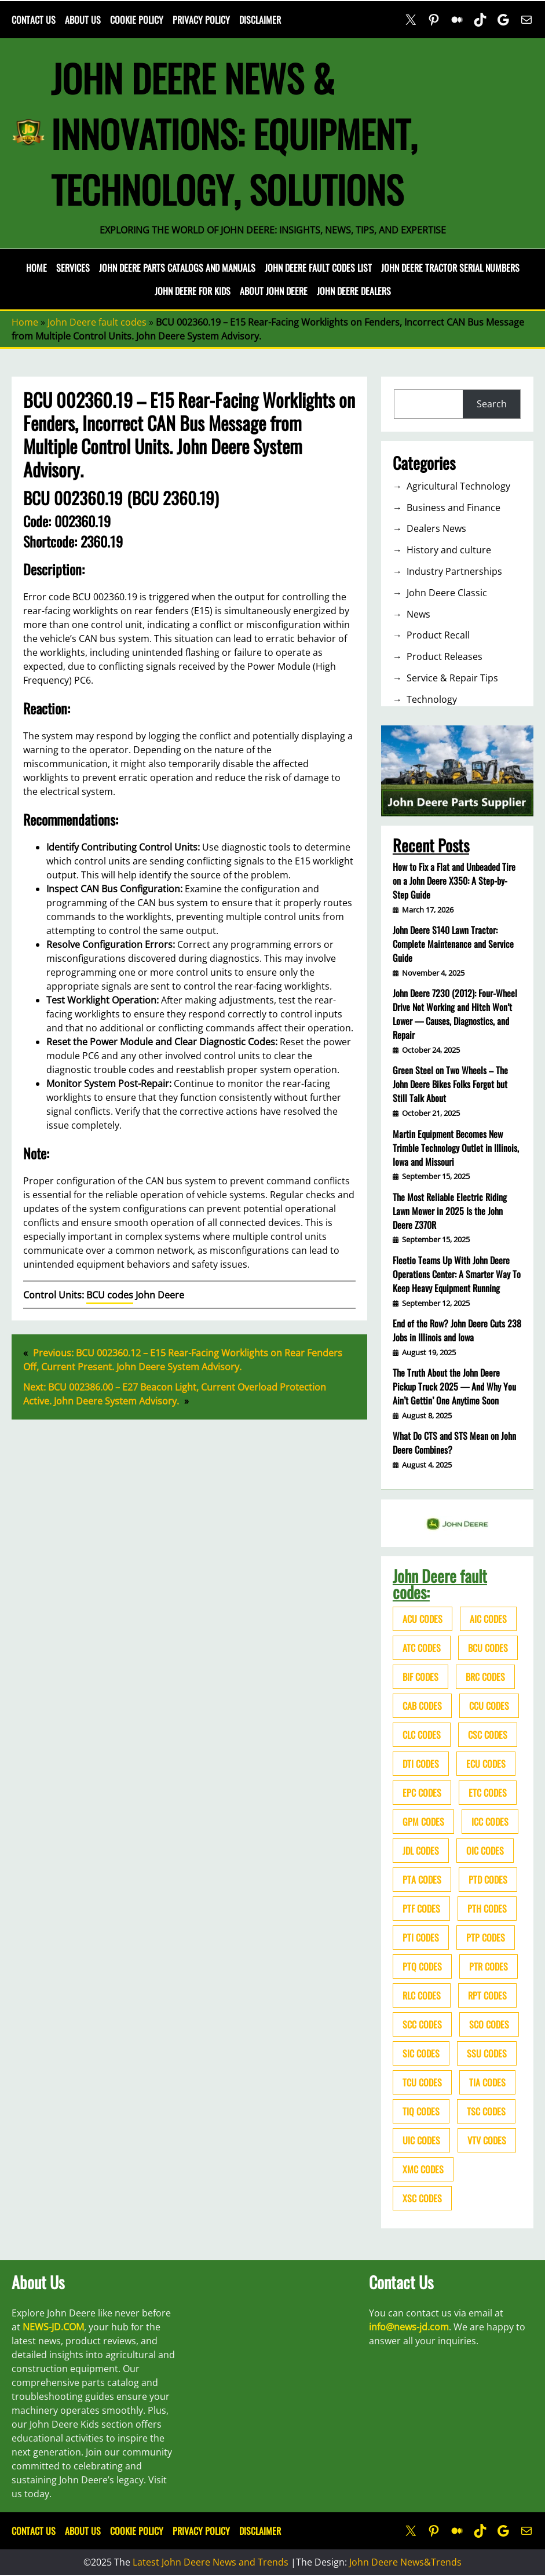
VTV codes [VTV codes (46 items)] (486, 2140)
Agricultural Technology (458, 486)
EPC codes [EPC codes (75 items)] (422, 1793)
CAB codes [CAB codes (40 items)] (422, 1706)
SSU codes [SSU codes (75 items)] (487, 2053)
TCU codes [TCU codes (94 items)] (422, 2082)
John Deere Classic (447, 592)
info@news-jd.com (409, 2326)
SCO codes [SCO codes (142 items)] (489, 2024)
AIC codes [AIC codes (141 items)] (488, 1619)
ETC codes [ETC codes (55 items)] (488, 1793)
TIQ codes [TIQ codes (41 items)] (421, 2111)
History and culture (449, 549)
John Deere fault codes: (440, 1584)
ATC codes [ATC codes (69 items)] (422, 1648)
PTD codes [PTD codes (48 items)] (488, 1880)
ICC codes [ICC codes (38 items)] (490, 1822)
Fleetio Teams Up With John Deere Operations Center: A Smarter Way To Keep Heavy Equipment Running (457, 1274)
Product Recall (438, 635)
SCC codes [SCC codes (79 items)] (422, 2024)
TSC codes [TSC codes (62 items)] (486, 2111)
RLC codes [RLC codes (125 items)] (422, 1995)
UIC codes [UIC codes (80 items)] (421, 2140)
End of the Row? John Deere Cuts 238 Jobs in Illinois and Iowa (457, 1330)
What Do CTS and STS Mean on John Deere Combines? (454, 1443)
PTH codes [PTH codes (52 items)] (487, 1908)
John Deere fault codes (97, 322)
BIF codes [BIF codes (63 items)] (420, 1677)
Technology (432, 699)
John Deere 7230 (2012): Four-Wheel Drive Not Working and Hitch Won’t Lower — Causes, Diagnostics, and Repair (455, 1014)
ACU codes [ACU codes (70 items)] (422, 1619)
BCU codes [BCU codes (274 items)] (488, 1648)
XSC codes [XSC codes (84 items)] (422, 2198)
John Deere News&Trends (405, 2562)
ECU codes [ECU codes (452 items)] (486, 1764)
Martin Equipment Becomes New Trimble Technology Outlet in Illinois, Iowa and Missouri (456, 1148)
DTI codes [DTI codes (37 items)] (421, 1764)
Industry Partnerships (454, 571)
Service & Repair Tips (452, 678)
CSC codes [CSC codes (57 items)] (487, 1735)
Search (492, 403)
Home (36, 268)
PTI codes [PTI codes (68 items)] (421, 1937)
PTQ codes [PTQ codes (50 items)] (422, 1966)
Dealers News (436, 528)
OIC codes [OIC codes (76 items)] (485, 1851)
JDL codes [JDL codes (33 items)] (421, 1851)
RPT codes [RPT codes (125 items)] (487, 1995)
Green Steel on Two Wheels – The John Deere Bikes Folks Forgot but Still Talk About (450, 1084)
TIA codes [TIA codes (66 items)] (487, 2082)
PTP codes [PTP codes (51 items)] (485, 1937)
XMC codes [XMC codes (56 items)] (423, 2169)
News (418, 614)
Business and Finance (453, 507)
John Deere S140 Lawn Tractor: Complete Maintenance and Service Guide (453, 944)
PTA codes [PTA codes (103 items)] (422, 1880)
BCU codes (109, 1295)
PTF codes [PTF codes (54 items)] (421, 1908)
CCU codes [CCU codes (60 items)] (489, 1706)
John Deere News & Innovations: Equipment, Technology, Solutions (234, 133)
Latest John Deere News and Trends (210, 2562)
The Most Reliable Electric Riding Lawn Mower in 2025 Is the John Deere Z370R (450, 1211)
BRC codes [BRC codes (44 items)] (485, 1677)
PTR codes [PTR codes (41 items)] (488, 1966)
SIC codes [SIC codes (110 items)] (421, 2053)
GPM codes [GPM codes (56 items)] (423, 1822)
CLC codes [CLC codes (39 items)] (422, 1735)
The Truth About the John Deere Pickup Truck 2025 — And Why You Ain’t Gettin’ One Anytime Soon (454, 1386)
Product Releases (444, 656)
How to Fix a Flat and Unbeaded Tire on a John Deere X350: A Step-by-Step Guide (454, 881)
